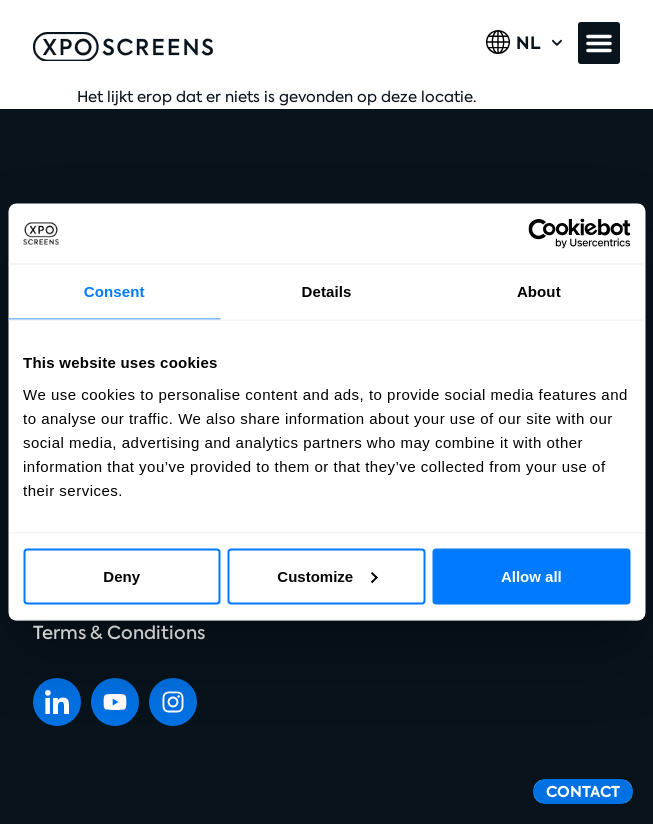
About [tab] (539, 291)
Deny (121, 575)
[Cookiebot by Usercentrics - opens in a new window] (542, 234)
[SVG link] (123, 47)
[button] (599, 43)
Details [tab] (327, 291)
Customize (327, 575)
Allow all (531, 575)
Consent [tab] (114, 291)
